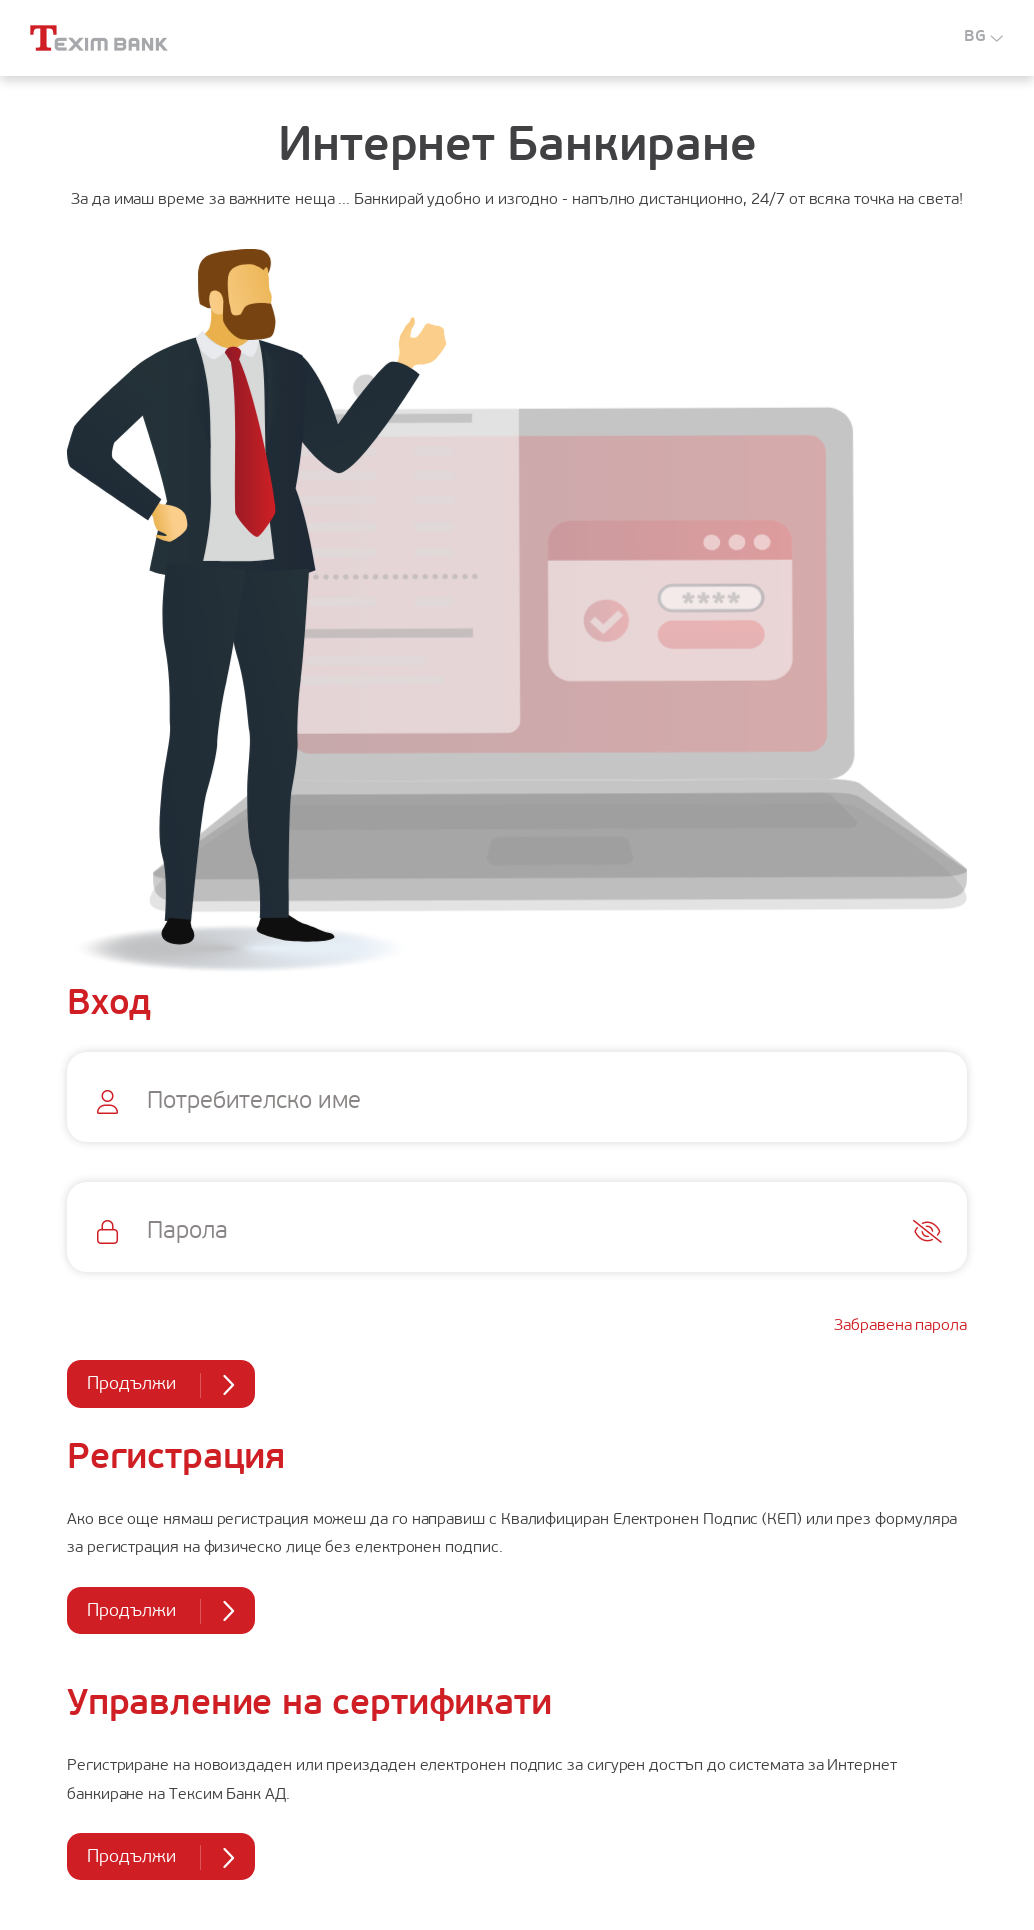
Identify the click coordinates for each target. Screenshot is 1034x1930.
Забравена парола (900, 1326)
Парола (187, 1232)
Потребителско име (254, 1102)
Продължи (161, 1385)
